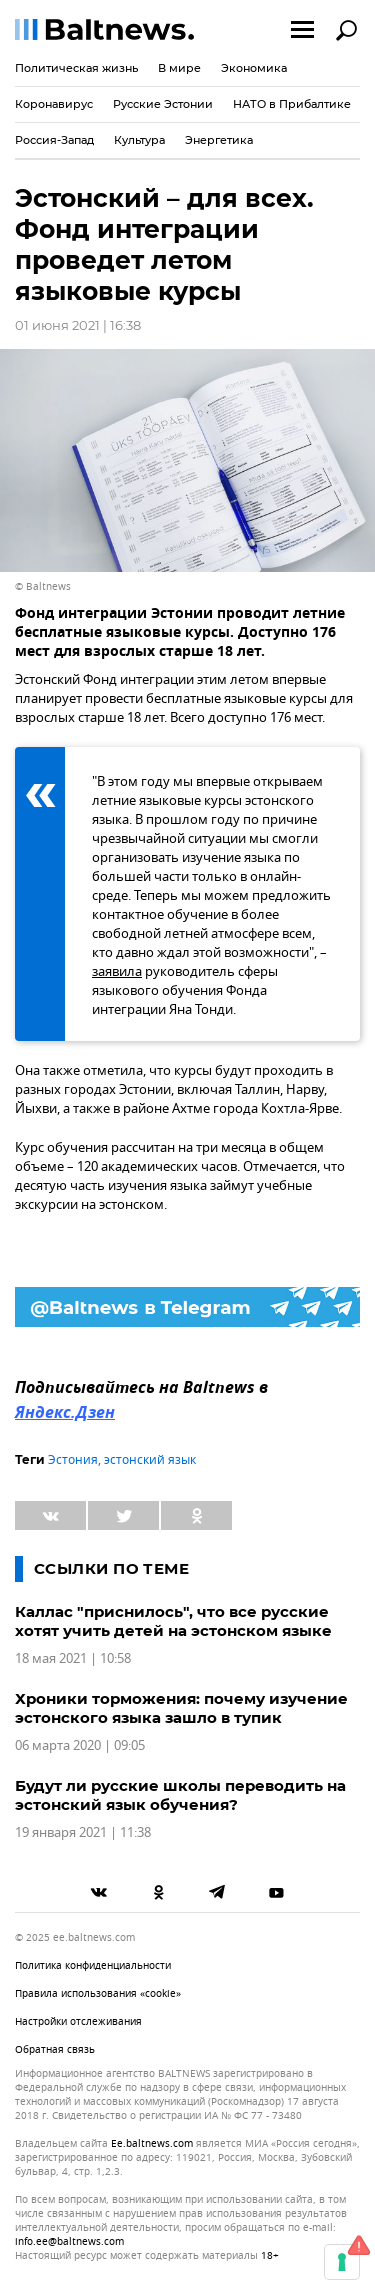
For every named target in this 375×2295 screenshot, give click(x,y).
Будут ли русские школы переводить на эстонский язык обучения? (180, 1795)
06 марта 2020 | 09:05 (80, 1745)
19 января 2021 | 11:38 (83, 1832)
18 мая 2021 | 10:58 (73, 1658)
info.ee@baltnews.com (69, 2241)
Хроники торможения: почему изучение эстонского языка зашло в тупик (181, 1708)
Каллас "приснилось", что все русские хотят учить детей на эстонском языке (173, 1621)
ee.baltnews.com (152, 2144)
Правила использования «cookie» (98, 1993)
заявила (117, 971)
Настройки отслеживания (78, 2021)
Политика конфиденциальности (93, 1965)
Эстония (73, 1460)
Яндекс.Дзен (65, 1414)
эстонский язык (150, 1460)
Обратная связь (55, 2049)
